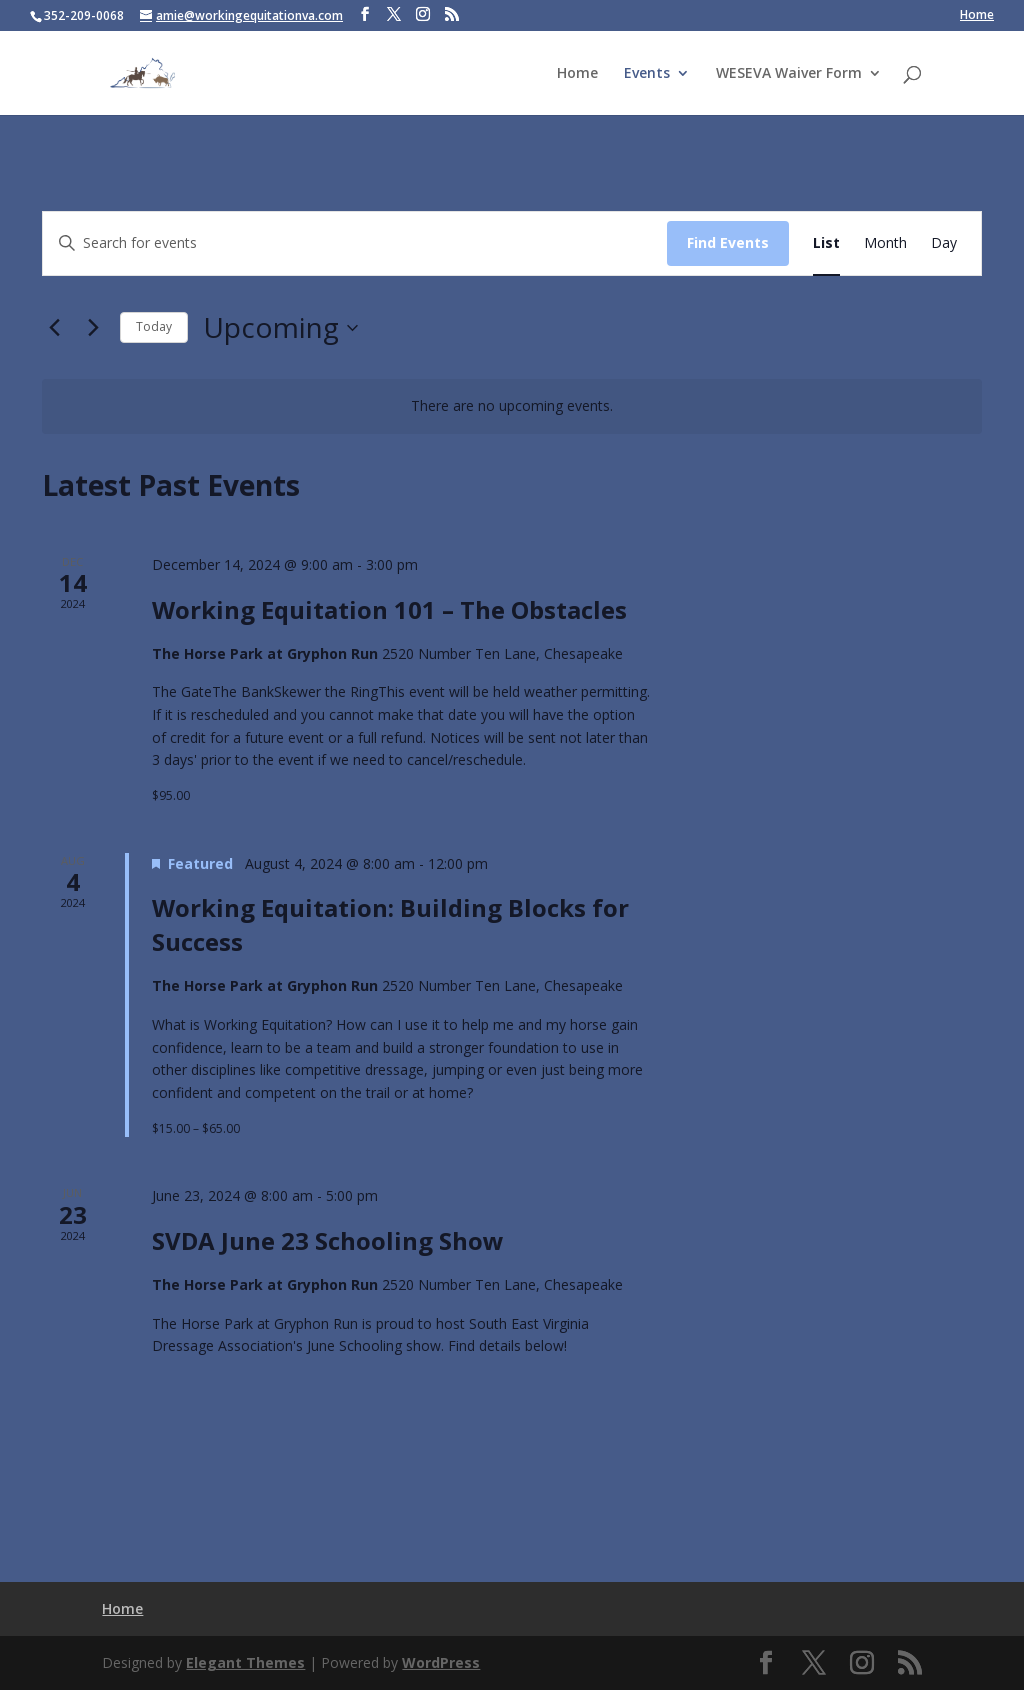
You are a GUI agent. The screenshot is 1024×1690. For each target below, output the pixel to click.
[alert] (512, 406)
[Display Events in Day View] (944, 243)
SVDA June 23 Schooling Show (328, 1240)
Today (154, 326)
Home (977, 16)
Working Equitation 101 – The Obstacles (389, 609)
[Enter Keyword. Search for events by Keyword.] (355, 243)
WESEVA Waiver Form (789, 74)
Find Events (728, 242)
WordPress (441, 1662)
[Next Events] (93, 328)
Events (647, 74)
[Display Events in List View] (826, 243)
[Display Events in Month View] (885, 243)
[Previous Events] (54, 328)
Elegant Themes (245, 1662)
